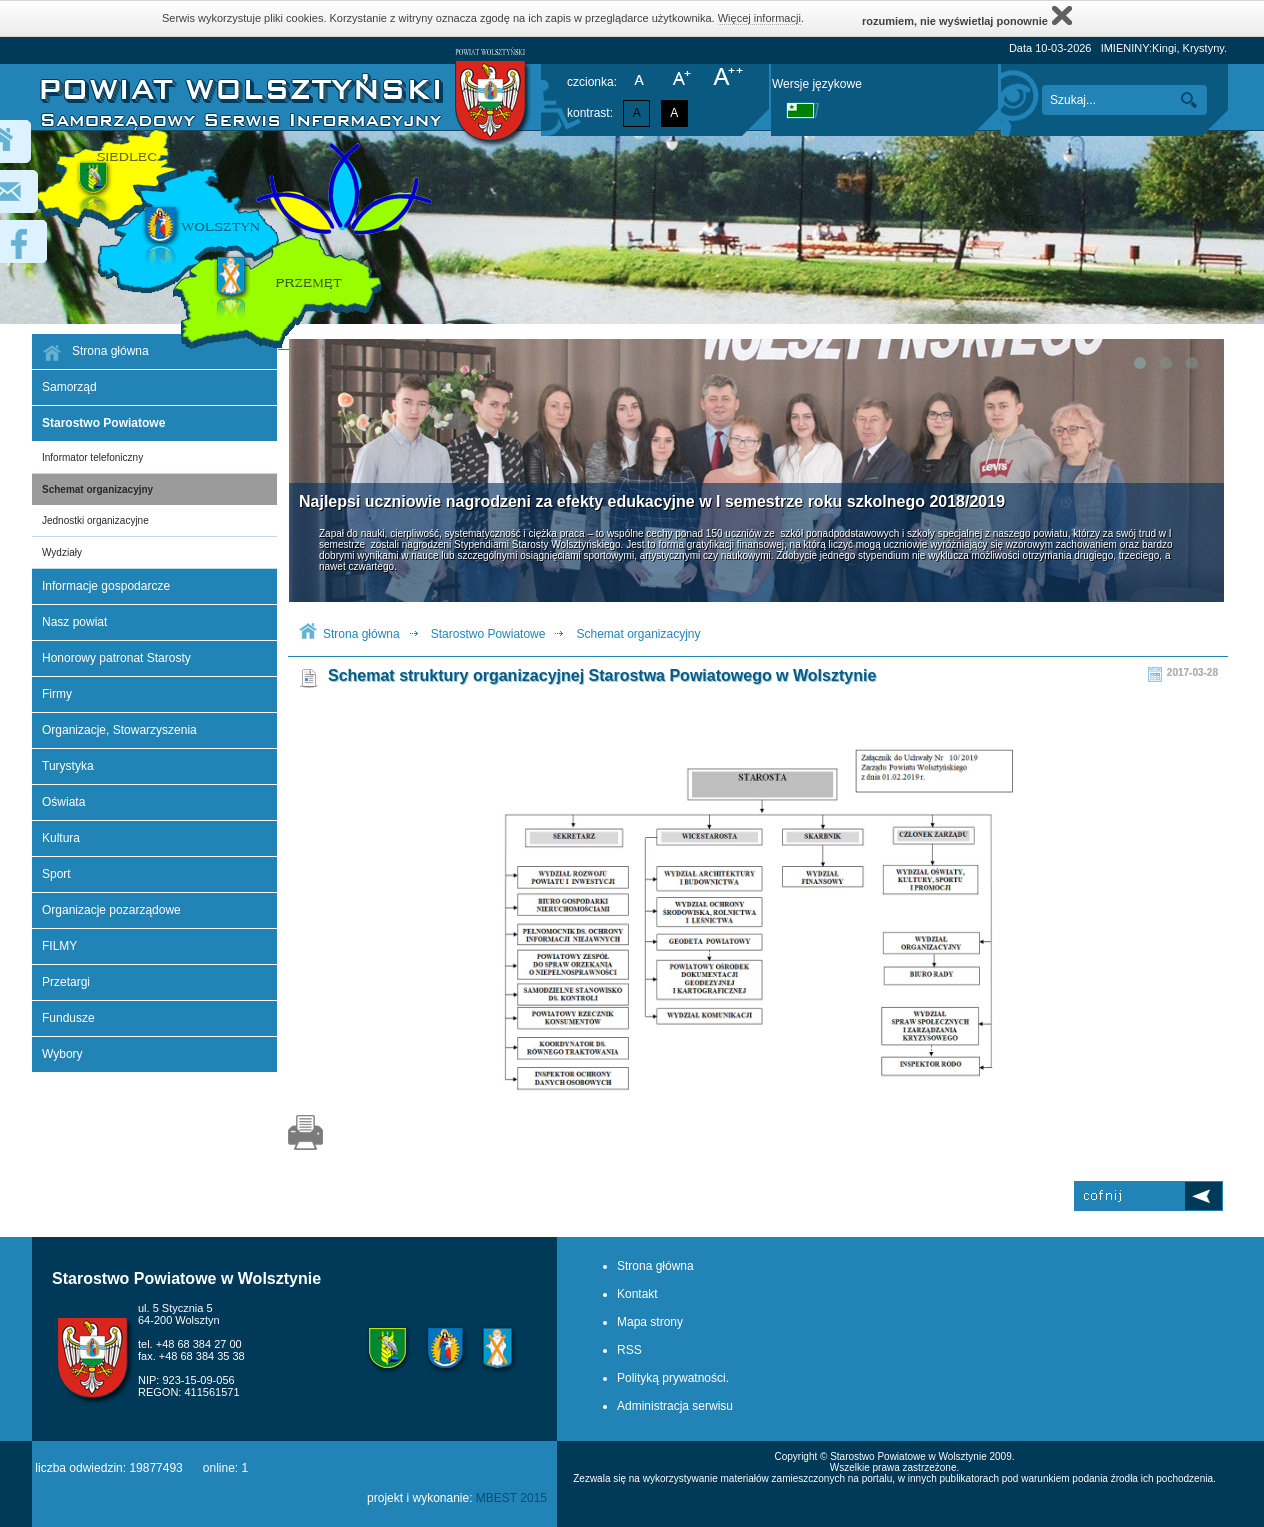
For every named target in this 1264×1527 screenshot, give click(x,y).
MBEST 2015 (511, 1498)
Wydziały (62, 552)
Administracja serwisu (675, 1406)
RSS (629, 1350)
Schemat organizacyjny (97, 489)
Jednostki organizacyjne (95, 520)
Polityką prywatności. (673, 1378)
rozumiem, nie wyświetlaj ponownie (967, 15)
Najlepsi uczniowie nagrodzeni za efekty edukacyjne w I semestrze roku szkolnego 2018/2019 (652, 501)
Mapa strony (650, 1322)
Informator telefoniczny (92, 457)
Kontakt (637, 1294)
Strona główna (361, 634)
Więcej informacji (759, 18)
